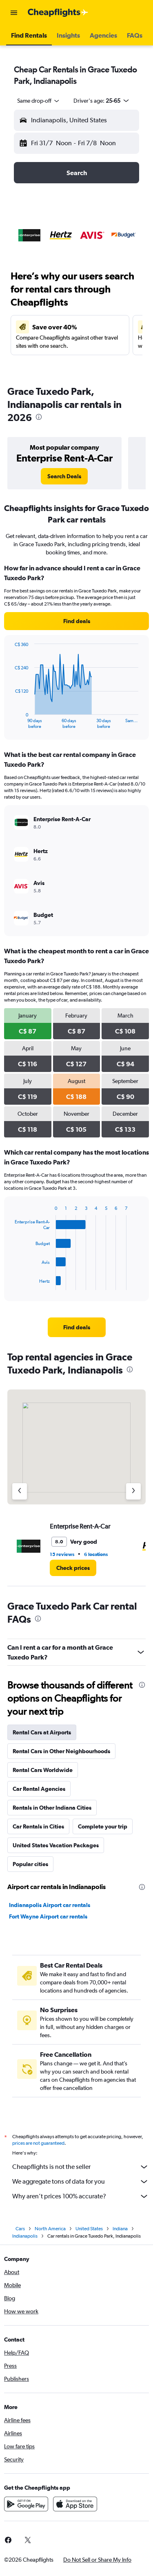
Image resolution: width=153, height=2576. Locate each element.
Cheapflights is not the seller (80, 2167)
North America (50, 2228)
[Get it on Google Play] (26, 2504)
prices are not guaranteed (38, 2143)
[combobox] (39, 101)
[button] (14, 13)
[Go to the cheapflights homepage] (58, 13)
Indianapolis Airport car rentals (49, 1905)
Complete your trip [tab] (102, 1826)
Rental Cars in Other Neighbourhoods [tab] (61, 1751)
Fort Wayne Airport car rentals (48, 1916)
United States (89, 2228)
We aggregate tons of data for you (80, 2181)
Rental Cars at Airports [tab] (42, 1732)
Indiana (120, 2228)
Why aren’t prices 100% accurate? (80, 2196)
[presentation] (38, 417)
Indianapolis (25, 2236)
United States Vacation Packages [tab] (56, 1845)
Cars (20, 2228)
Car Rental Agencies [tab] (39, 1789)
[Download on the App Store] (75, 2504)
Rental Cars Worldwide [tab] (43, 1770)
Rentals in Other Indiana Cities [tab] (52, 1807)
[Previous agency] (19, 1491)
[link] (64, 476)
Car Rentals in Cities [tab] (38, 1826)
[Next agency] (133, 1491)
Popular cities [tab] (30, 1864)
